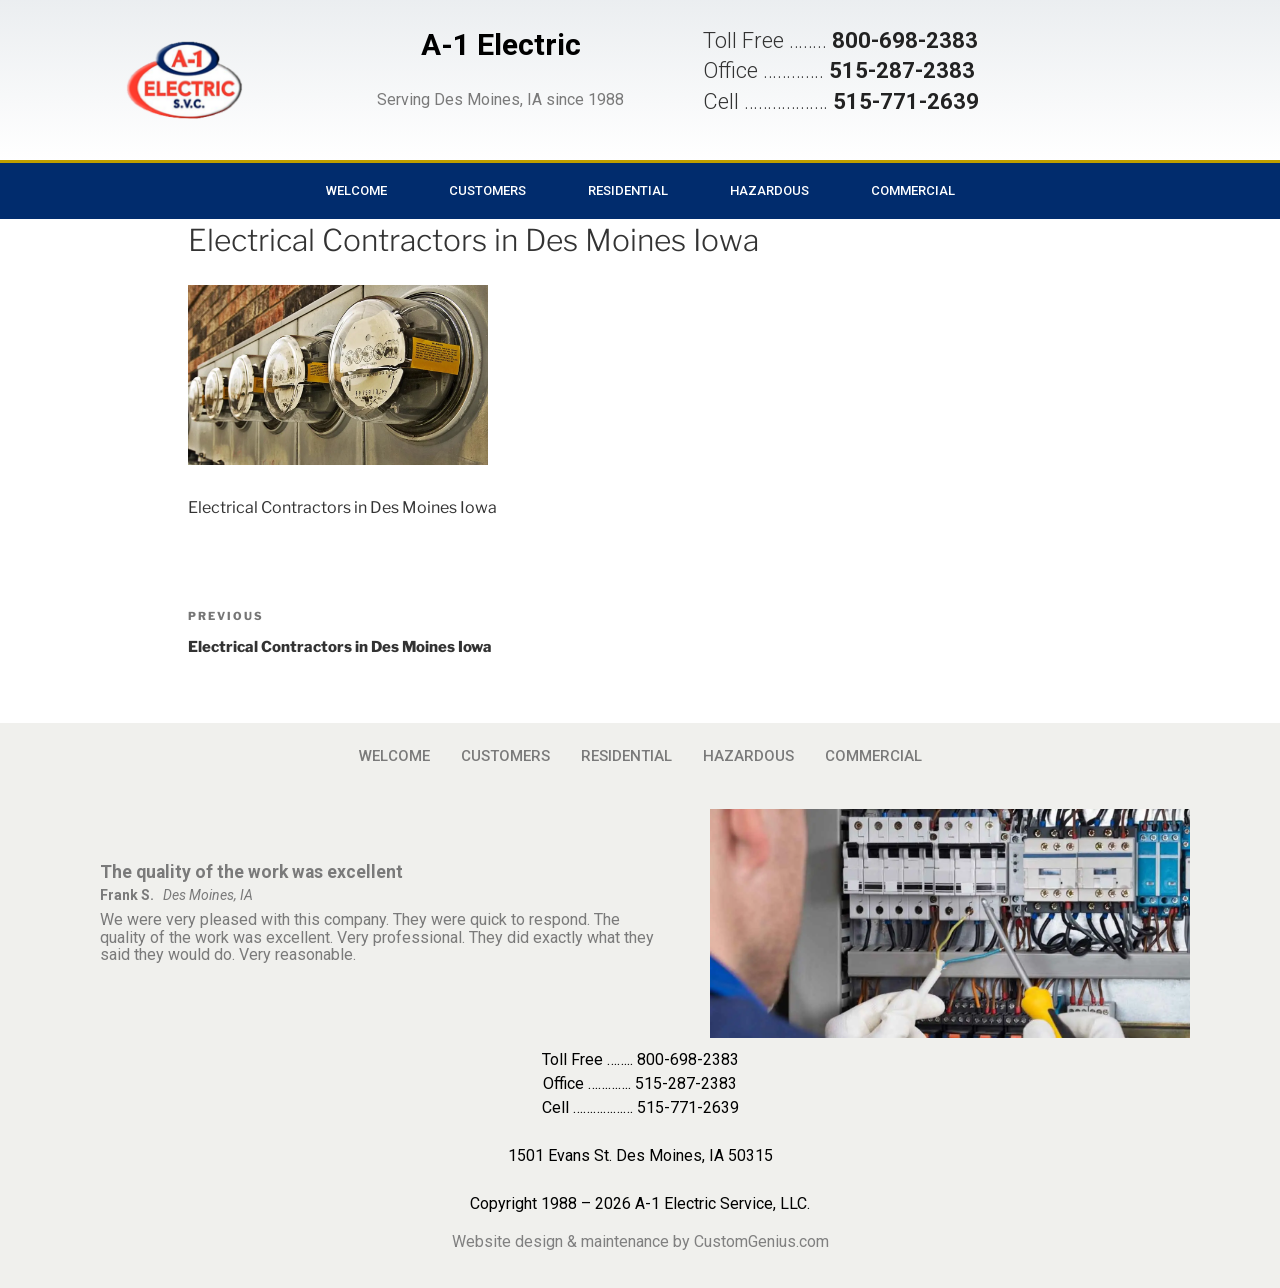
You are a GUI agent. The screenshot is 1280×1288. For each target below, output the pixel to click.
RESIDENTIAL (628, 190)
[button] (184, 80)
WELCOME (356, 190)
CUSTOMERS (487, 190)
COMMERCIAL (913, 190)
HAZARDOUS (769, 190)
